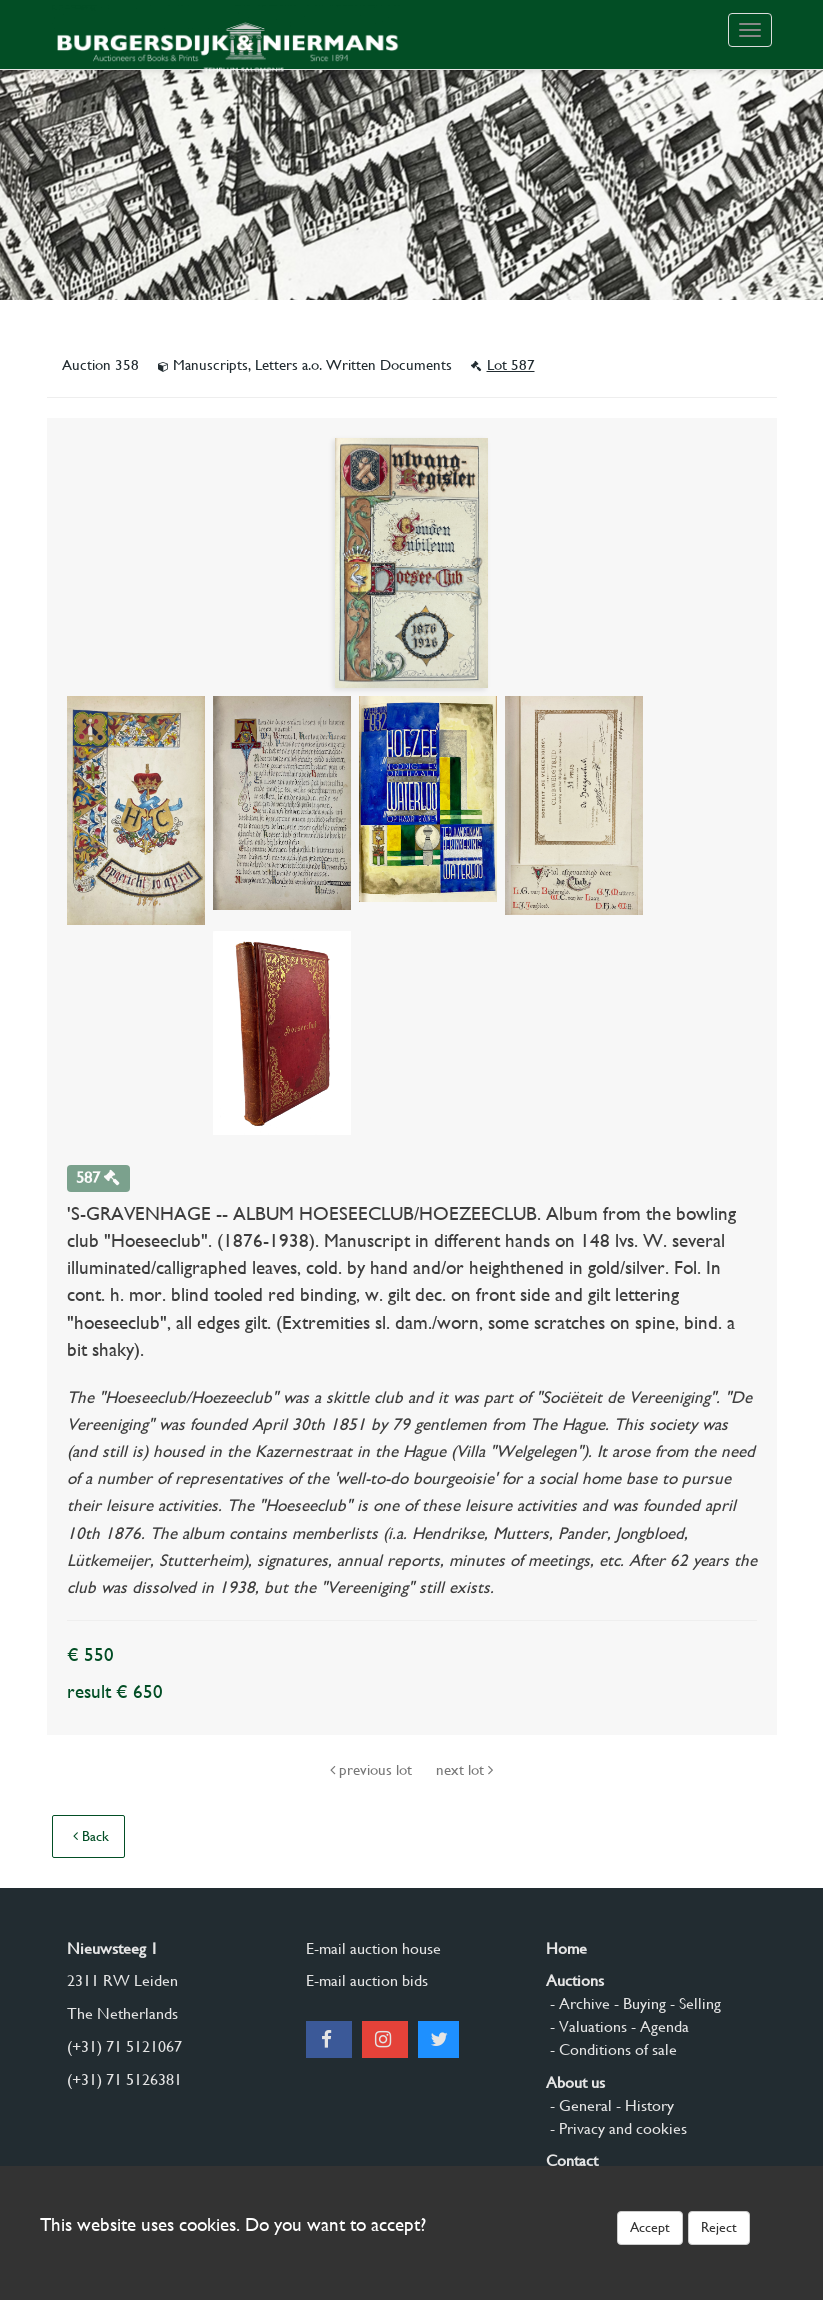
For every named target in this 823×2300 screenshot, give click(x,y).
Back (91, 1836)
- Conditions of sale (611, 2049)
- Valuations (586, 2026)
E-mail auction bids (367, 1980)
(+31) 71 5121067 (124, 2046)
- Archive (578, 2003)
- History (643, 2105)
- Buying (638, 2003)
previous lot (373, 1770)
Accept (650, 2227)
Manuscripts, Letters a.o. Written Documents (307, 365)
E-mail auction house (373, 1948)
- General (579, 2105)
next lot (464, 1770)
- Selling (693, 2003)
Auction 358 (102, 365)
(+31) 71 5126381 (124, 2079)
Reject (719, 2227)
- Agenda (658, 2026)
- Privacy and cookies (616, 2128)
